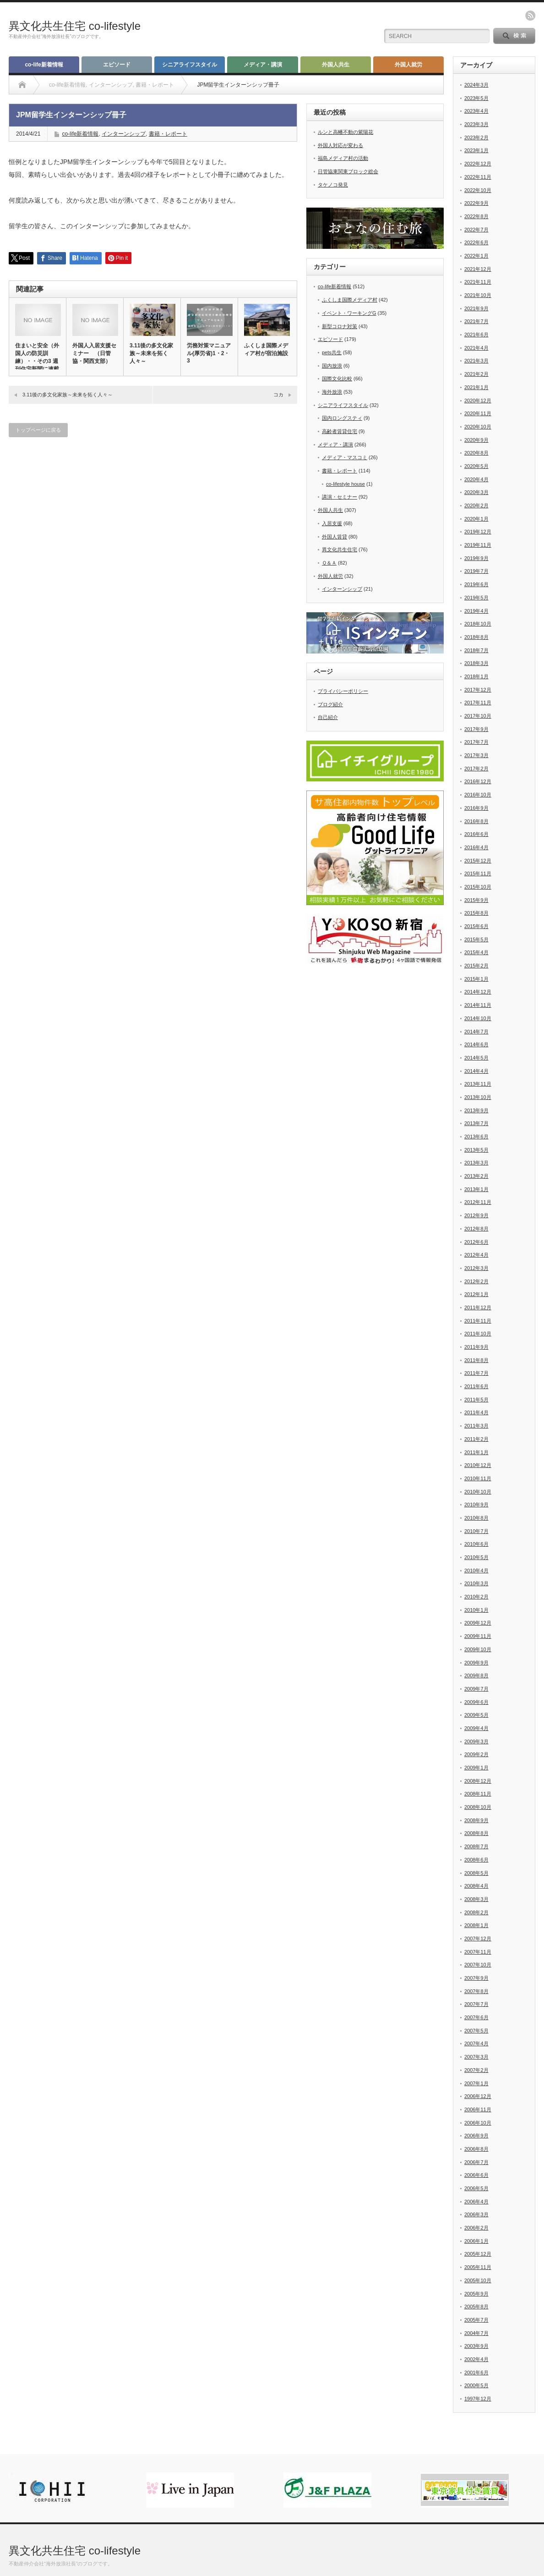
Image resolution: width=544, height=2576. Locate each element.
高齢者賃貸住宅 (339, 431)
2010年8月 (476, 1518)
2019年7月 (476, 571)
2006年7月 (476, 2162)
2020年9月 (476, 440)
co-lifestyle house (345, 484)
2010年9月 (476, 1504)
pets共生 (332, 352)
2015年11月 (477, 873)
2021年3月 (476, 360)
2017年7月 (476, 742)
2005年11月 (477, 2267)
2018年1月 (476, 676)
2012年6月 (476, 1242)
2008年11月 (477, 1793)
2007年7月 (476, 2004)
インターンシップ (124, 134)
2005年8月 (476, 2306)
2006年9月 (476, 2135)
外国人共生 (335, 64)
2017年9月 (476, 729)
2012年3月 (476, 1268)
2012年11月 (477, 1202)
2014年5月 (476, 1057)
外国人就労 (408, 64)
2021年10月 (477, 295)
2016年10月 (477, 794)
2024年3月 (476, 85)
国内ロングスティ (342, 418)
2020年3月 (476, 492)
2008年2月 (476, 1912)
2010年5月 (476, 1557)
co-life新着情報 (44, 64)
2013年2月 (476, 1176)
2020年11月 (477, 413)
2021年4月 (476, 348)
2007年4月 (476, 2043)
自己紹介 (328, 717)
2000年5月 (476, 2385)
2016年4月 (476, 847)
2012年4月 (476, 1255)
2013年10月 (477, 1097)
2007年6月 (476, 2017)
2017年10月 (477, 716)
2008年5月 (476, 1873)
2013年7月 (476, 1123)
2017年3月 (476, 755)
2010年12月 (477, 1465)
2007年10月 (477, 1964)
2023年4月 (476, 111)
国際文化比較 (337, 378)
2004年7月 (476, 2333)
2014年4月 (476, 1071)
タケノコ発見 (333, 184)
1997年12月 (477, 2398)
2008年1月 (476, 1925)
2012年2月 (476, 1281)
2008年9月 (476, 1820)
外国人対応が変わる (340, 145)
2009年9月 (476, 1662)
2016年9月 (476, 808)
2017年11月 (477, 702)
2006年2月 (476, 2227)
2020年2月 (476, 505)
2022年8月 (476, 216)
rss (530, 16)
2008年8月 (476, 1833)
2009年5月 (476, 1715)
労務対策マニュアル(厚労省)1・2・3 (209, 353)
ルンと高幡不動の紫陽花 (345, 132)
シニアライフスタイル (189, 64)
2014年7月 (476, 1031)
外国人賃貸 (334, 536)
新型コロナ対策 (339, 326)
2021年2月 (476, 374)
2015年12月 (477, 860)
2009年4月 (476, 1728)
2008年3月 (476, 1899)
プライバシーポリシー (343, 691)
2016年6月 (476, 834)
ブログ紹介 (330, 704)
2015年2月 (476, 965)
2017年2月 (476, 768)
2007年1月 (476, 2083)
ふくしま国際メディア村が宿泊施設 (266, 349)
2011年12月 (477, 1307)
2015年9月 (476, 900)
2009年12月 (477, 1623)
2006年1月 (476, 2241)
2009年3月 (476, 1741)
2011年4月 (476, 1412)
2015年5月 (476, 939)
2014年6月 (476, 1044)
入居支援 (332, 523)
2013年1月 (476, 1189)
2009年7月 (476, 1689)
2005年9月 (476, 2293)
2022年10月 (477, 190)
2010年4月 (476, 1570)
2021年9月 (476, 308)
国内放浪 (332, 365)
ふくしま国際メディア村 (349, 299)
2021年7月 (476, 321)
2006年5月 (476, 2188)
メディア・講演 (263, 64)
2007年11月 (477, 1952)
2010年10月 (477, 1491)
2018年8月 (476, 637)
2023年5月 (476, 98)
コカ (280, 394)
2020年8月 (476, 453)
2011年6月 (476, 1386)
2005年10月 (477, 2280)
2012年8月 (476, 1228)
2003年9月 (476, 2346)
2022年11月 (477, 177)
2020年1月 (476, 519)
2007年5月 (476, 2030)
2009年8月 (476, 1675)
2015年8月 (476, 913)
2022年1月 (476, 255)
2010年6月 (476, 1544)
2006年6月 (476, 2175)
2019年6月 (476, 584)
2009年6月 (476, 1702)
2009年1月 (476, 1767)
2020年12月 (477, 400)
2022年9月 (476, 203)
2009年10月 (477, 1649)
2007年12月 (477, 1938)
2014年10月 (477, 1018)
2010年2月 (476, 1596)
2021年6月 (476, 334)
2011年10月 (477, 1333)
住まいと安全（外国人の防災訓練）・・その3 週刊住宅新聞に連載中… (37, 361)
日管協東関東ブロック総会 (348, 171)
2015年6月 (476, 926)
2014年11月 (477, 1005)
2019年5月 (476, 597)
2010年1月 (476, 1610)
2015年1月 (476, 979)
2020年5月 (476, 466)
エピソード (117, 64)
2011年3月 (476, 1425)
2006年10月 (477, 2123)
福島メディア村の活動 (343, 158)
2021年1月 (476, 387)
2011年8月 (476, 1360)
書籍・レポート (168, 134)
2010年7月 (476, 1531)
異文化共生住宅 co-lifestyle (75, 26)
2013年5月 (476, 1150)
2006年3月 (476, 2214)
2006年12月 (477, 2096)
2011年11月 (477, 1321)
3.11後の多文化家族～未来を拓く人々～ (151, 353)
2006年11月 (477, 2109)
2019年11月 (477, 545)
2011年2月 (476, 1439)
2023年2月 (476, 137)
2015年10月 (477, 887)
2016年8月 (476, 821)
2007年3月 (476, 2057)
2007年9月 (476, 1978)
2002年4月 (476, 2359)
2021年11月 (477, 282)
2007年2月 (476, 2070)
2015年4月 (476, 952)
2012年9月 (476, 1215)
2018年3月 (476, 663)
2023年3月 (476, 124)
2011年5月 (476, 1399)
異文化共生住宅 (339, 549)
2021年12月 (477, 269)
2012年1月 (476, 1294)
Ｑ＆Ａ (329, 563)
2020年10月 (477, 426)
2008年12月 (477, 1781)
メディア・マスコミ (344, 457)
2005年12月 (477, 2254)
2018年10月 (477, 623)
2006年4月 (476, 2201)
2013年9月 (476, 1110)
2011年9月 (476, 1347)
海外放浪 (332, 392)
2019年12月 (477, 531)
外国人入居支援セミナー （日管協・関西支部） (94, 353)
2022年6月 (476, 242)
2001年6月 (476, 2372)
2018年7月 (476, 650)
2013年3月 (476, 1162)
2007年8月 (476, 1991)
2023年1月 (476, 150)
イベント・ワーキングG (349, 313)
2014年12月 (477, 991)
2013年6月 (476, 1136)
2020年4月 (476, 479)
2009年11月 (477, 1636)
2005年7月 (476, 2320)
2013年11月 (477, 1084)
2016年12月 (477, 781)
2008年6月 (476, 1859)
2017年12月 (477, 689)
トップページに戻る (38, 430)
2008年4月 (476, 1886)
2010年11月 (477, 1478)
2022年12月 (477, 163)
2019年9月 (476, 558)
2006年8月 (476, 2149)
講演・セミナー (339, 497)
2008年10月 (477, 1807)
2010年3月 (476, 1583)
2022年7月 (476, 229)
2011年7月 (476, 1373)
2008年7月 (476, 1846)
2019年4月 (476, 611)
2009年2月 (476, 1754)
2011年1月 (476, 1452)
